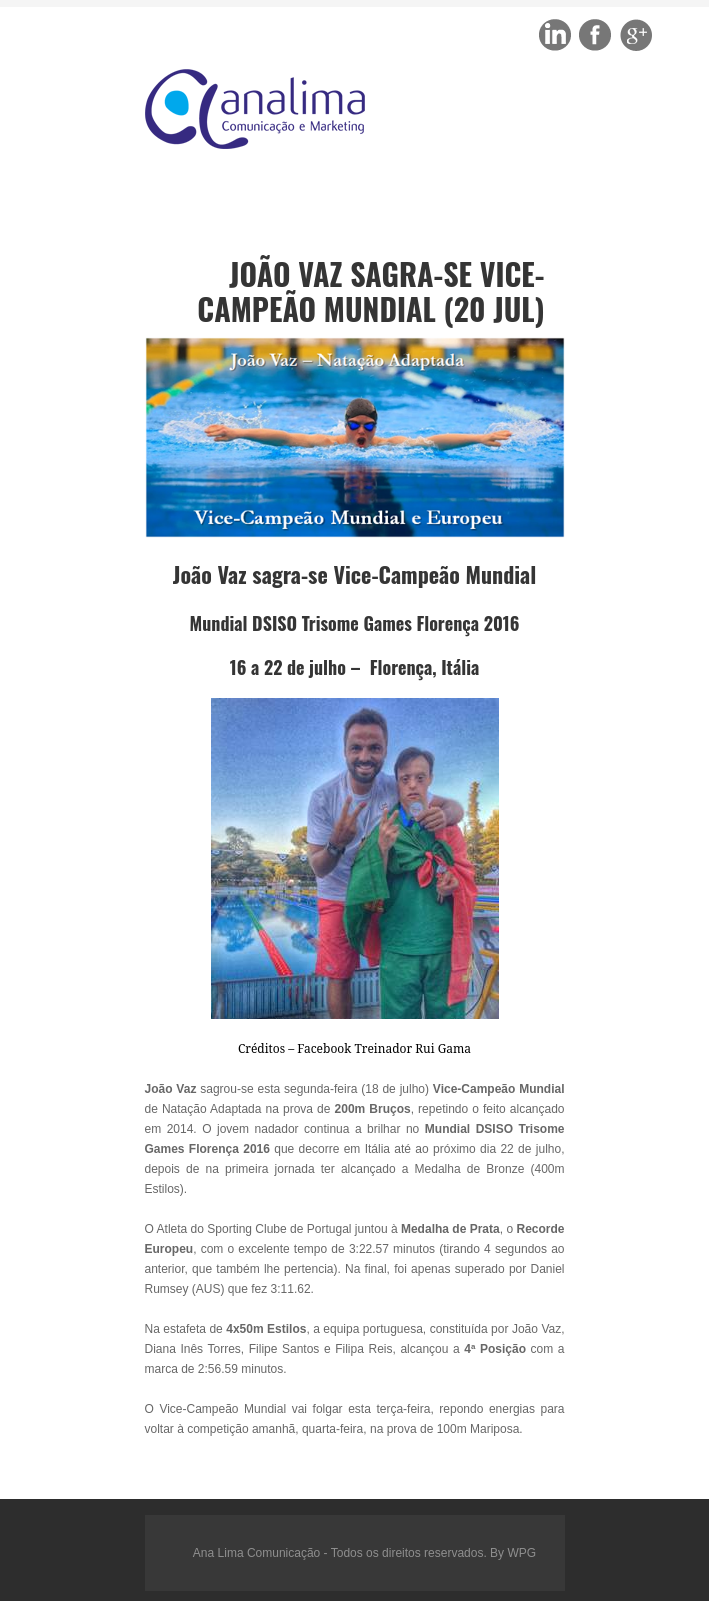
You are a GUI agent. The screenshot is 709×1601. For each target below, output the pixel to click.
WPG (521, 1553)
